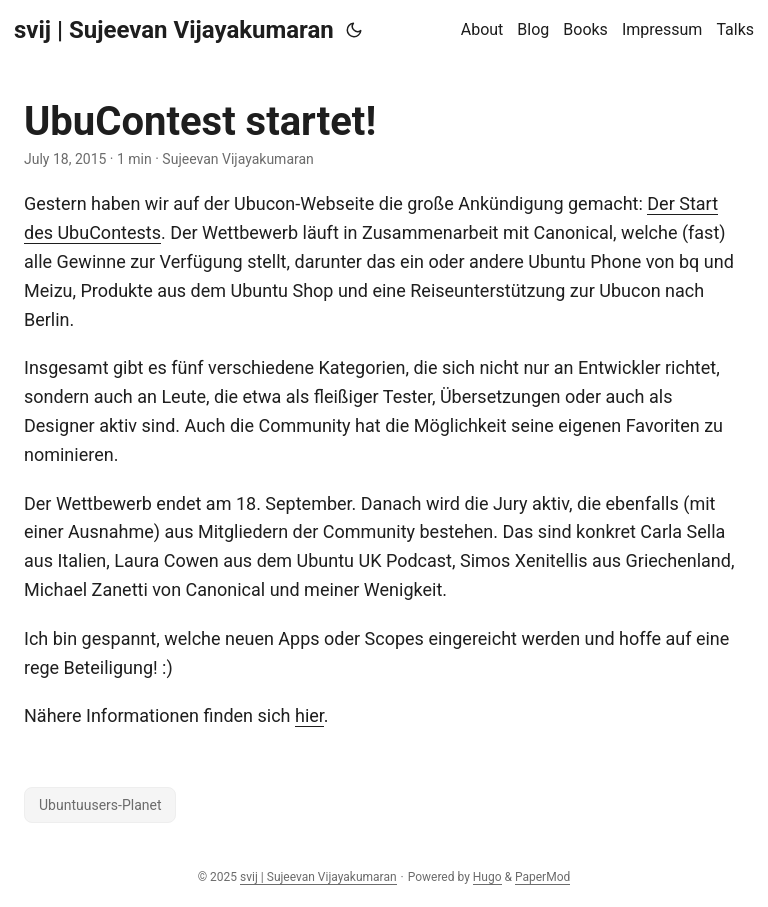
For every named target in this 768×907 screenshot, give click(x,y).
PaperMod (542, 877)
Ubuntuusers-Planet (100, 805)
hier (309, 715)
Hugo (487, 877)
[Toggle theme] (354, 30)
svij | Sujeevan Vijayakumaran (174, 30)
